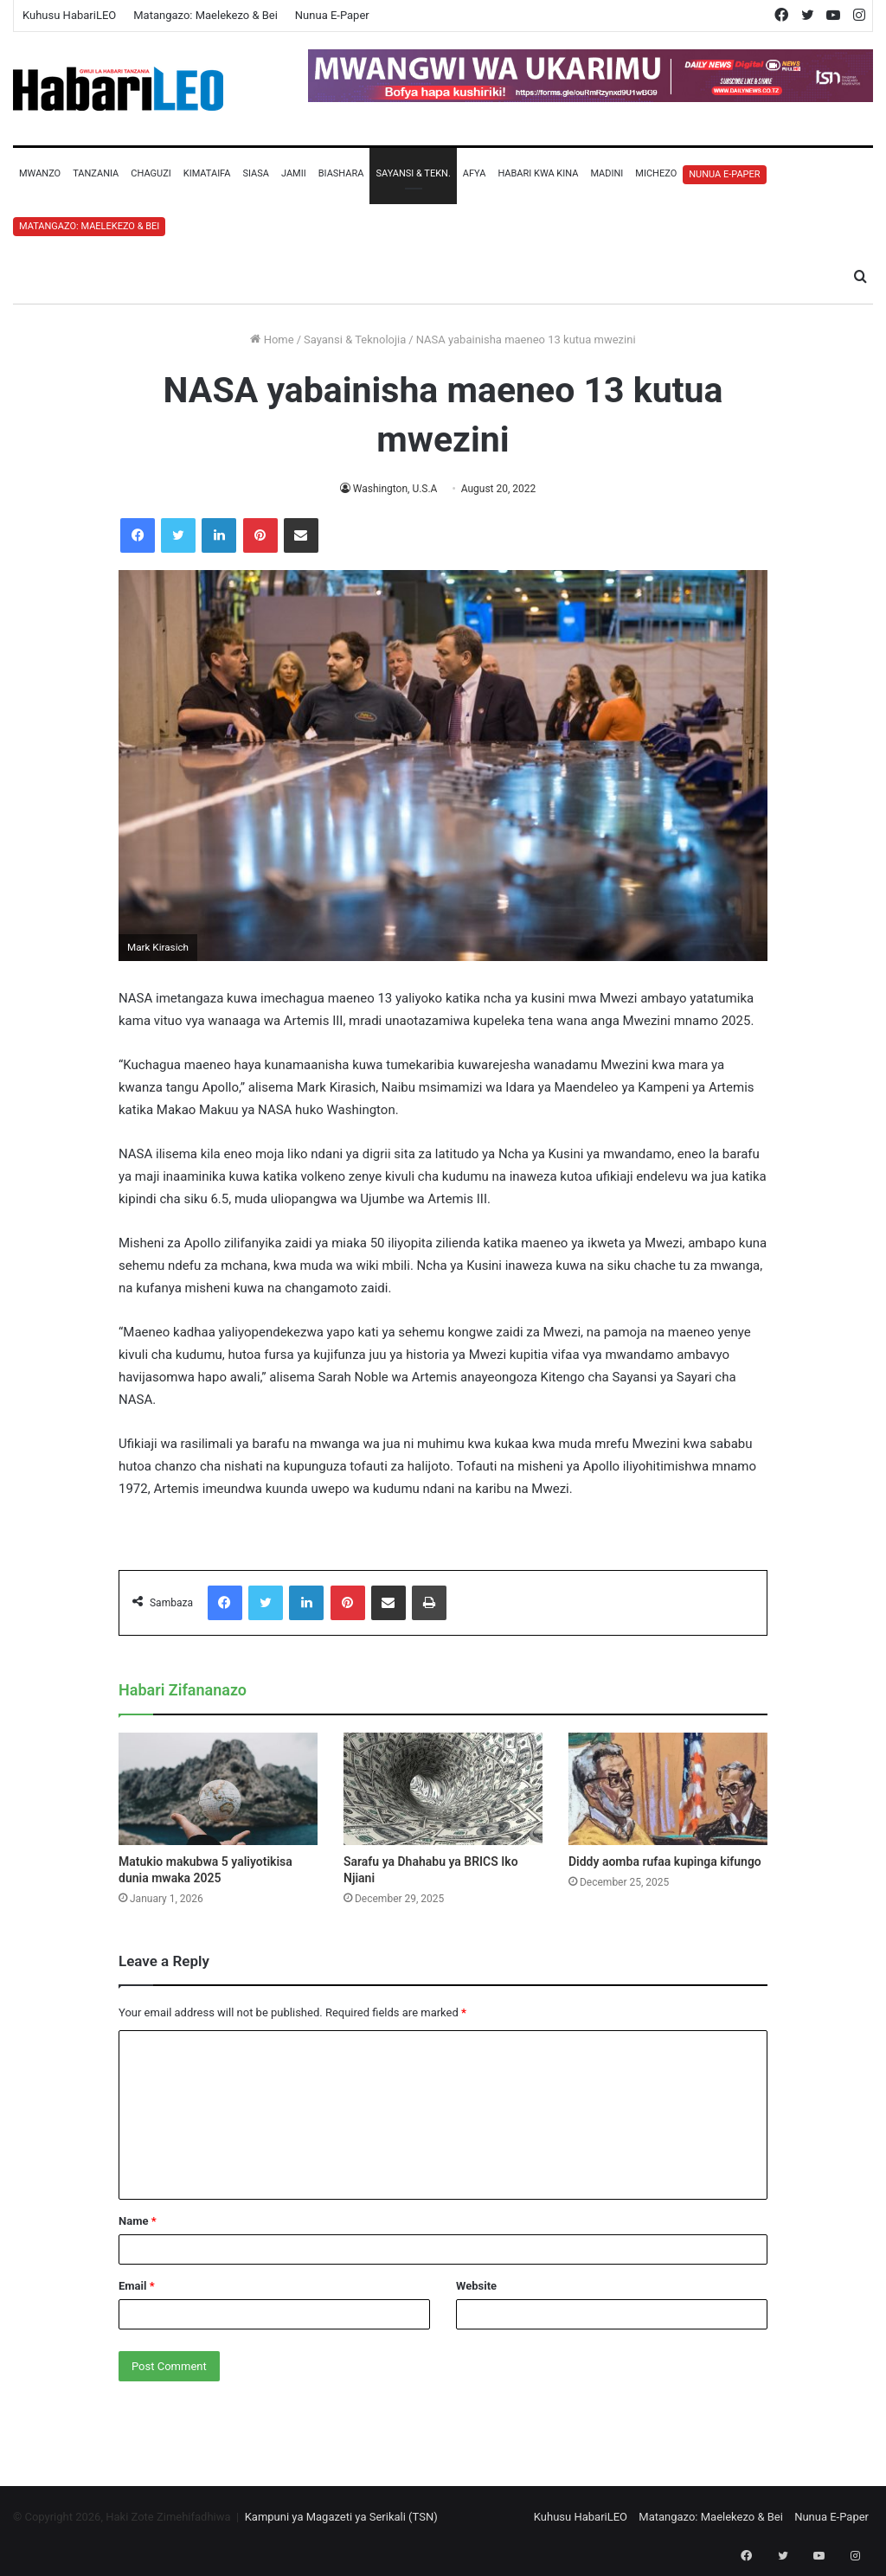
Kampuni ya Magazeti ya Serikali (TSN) (341, 2516)
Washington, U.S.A (395, 489)
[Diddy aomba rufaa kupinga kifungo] (667, 1789)
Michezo (656, 173)
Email (137, 2285)
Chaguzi (150, 173)
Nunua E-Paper (332, 15)
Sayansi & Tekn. (413, 173)
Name (138, 2220)
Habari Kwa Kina (538, 173)
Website (476, 2285)
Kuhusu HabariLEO (69, 15)
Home (271, 339)
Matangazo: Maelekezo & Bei (205, 15)
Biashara (341, 173)
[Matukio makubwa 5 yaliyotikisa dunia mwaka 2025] (218, 1789)
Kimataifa (207, 173)
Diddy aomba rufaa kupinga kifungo (664, 1861)
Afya (474, 173)
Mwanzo (40, 173)
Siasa (255, 173)
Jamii (293, 173)
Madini (606, 173)
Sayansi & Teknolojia (355, 339)
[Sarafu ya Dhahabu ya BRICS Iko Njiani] (443, 1789)
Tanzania (96, 173)
